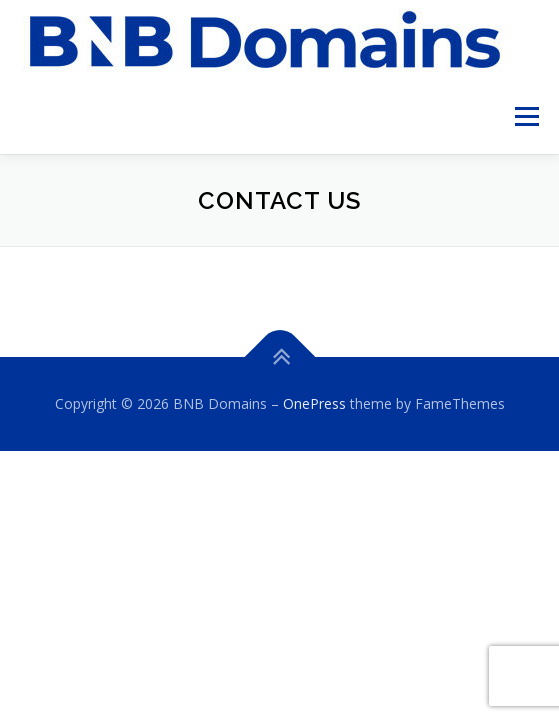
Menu (525, 116)
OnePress (314, 403)
